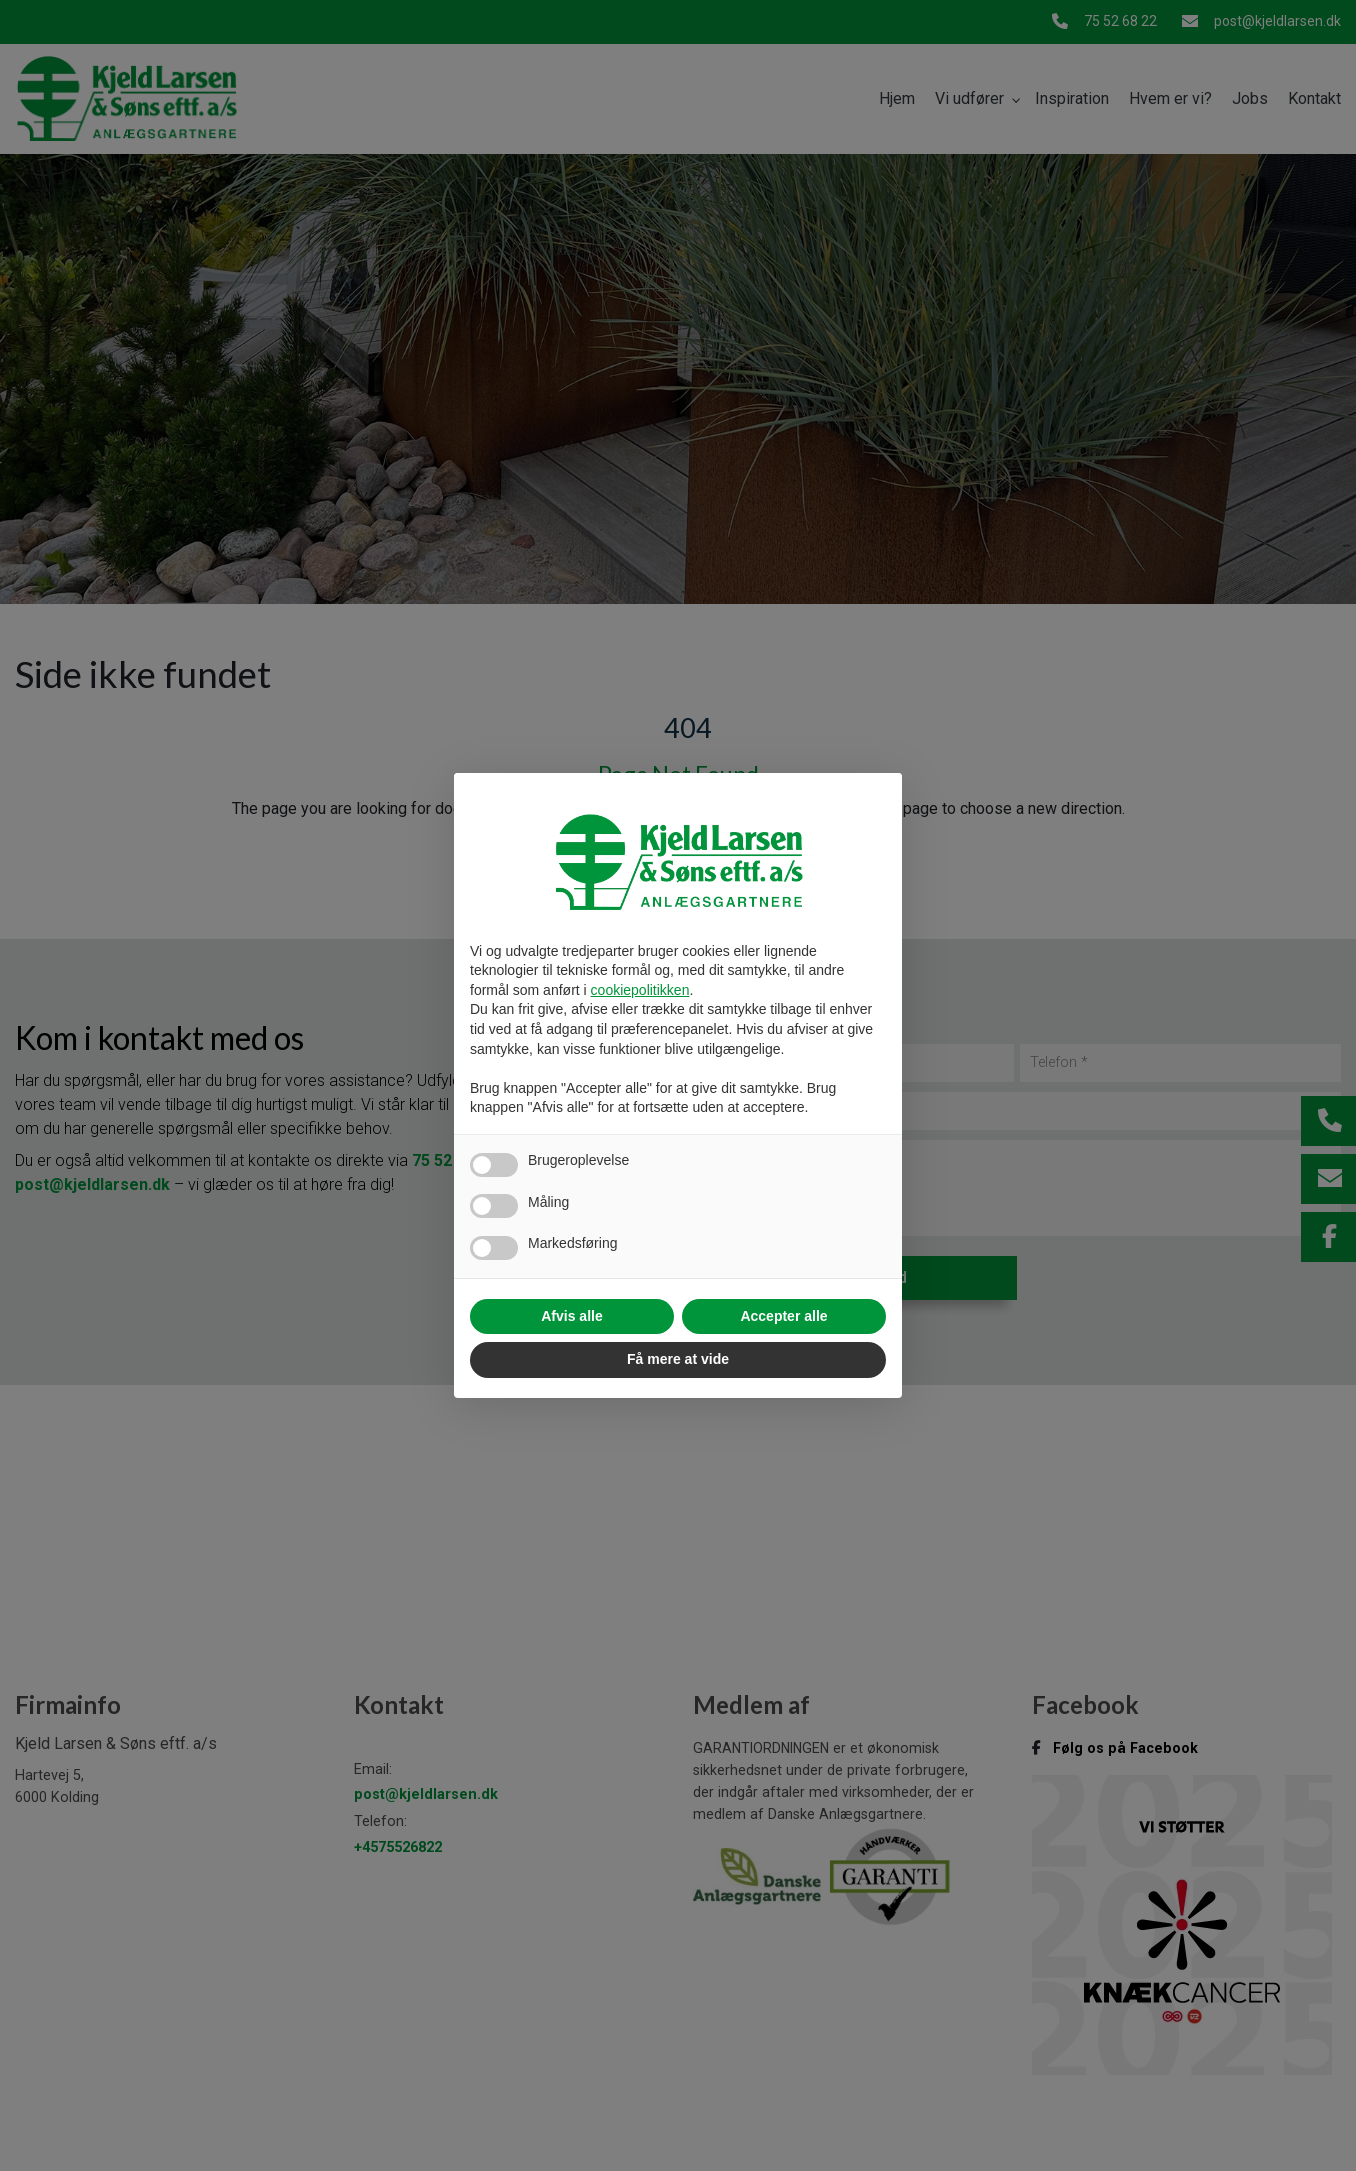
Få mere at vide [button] (678, 1359)
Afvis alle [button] (571, 1316)
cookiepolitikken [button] (640, 990)
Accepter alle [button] (783, 1316)
